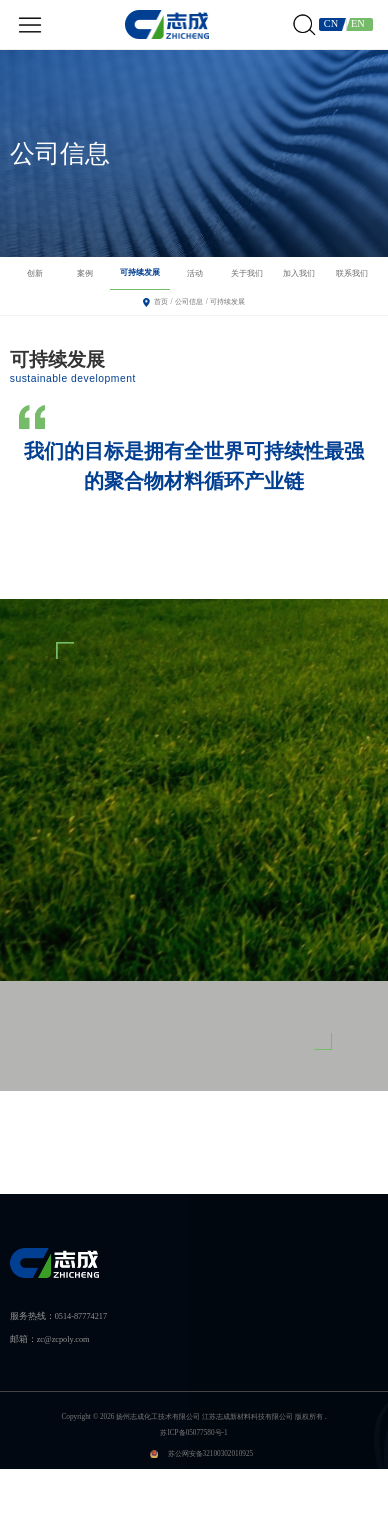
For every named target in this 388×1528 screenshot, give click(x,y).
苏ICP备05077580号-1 (193, 1433)
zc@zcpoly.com (63, 1339)
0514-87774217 (81, 1316)
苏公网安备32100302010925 (211, 1454)
